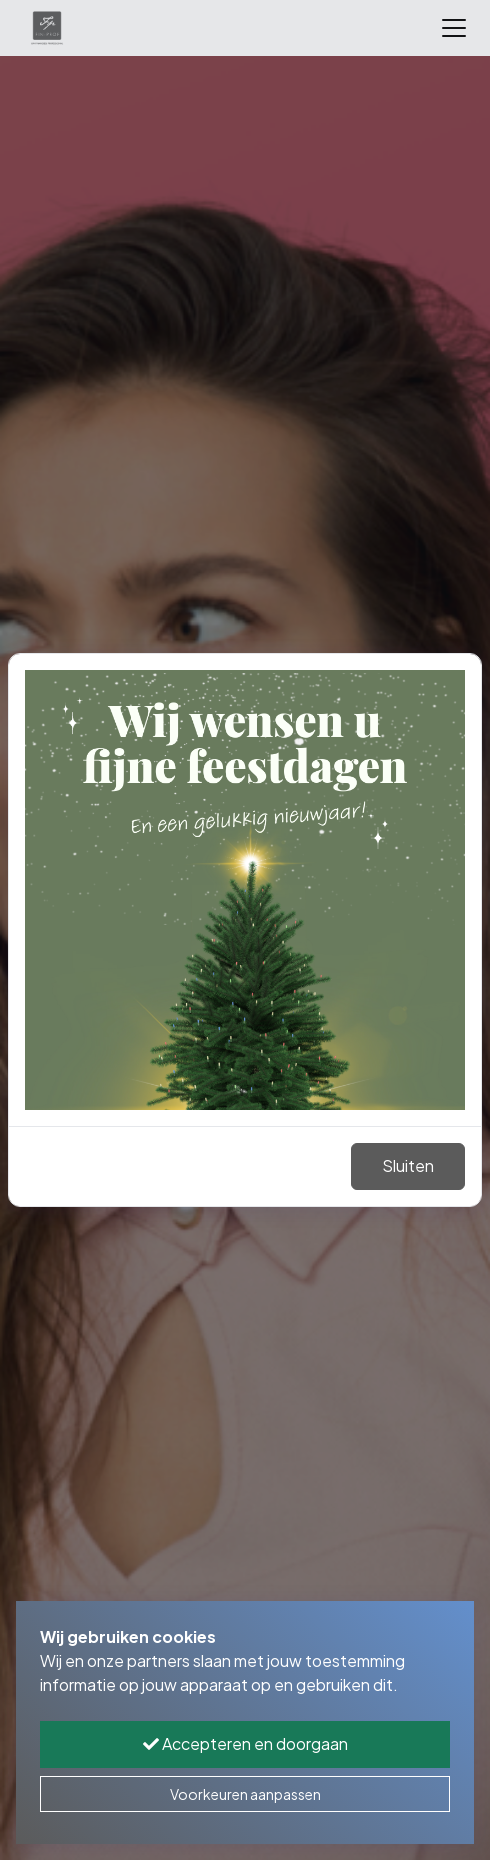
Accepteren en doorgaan (245, 1743)
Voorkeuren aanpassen (245, 1794)
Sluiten (408, 1165)
